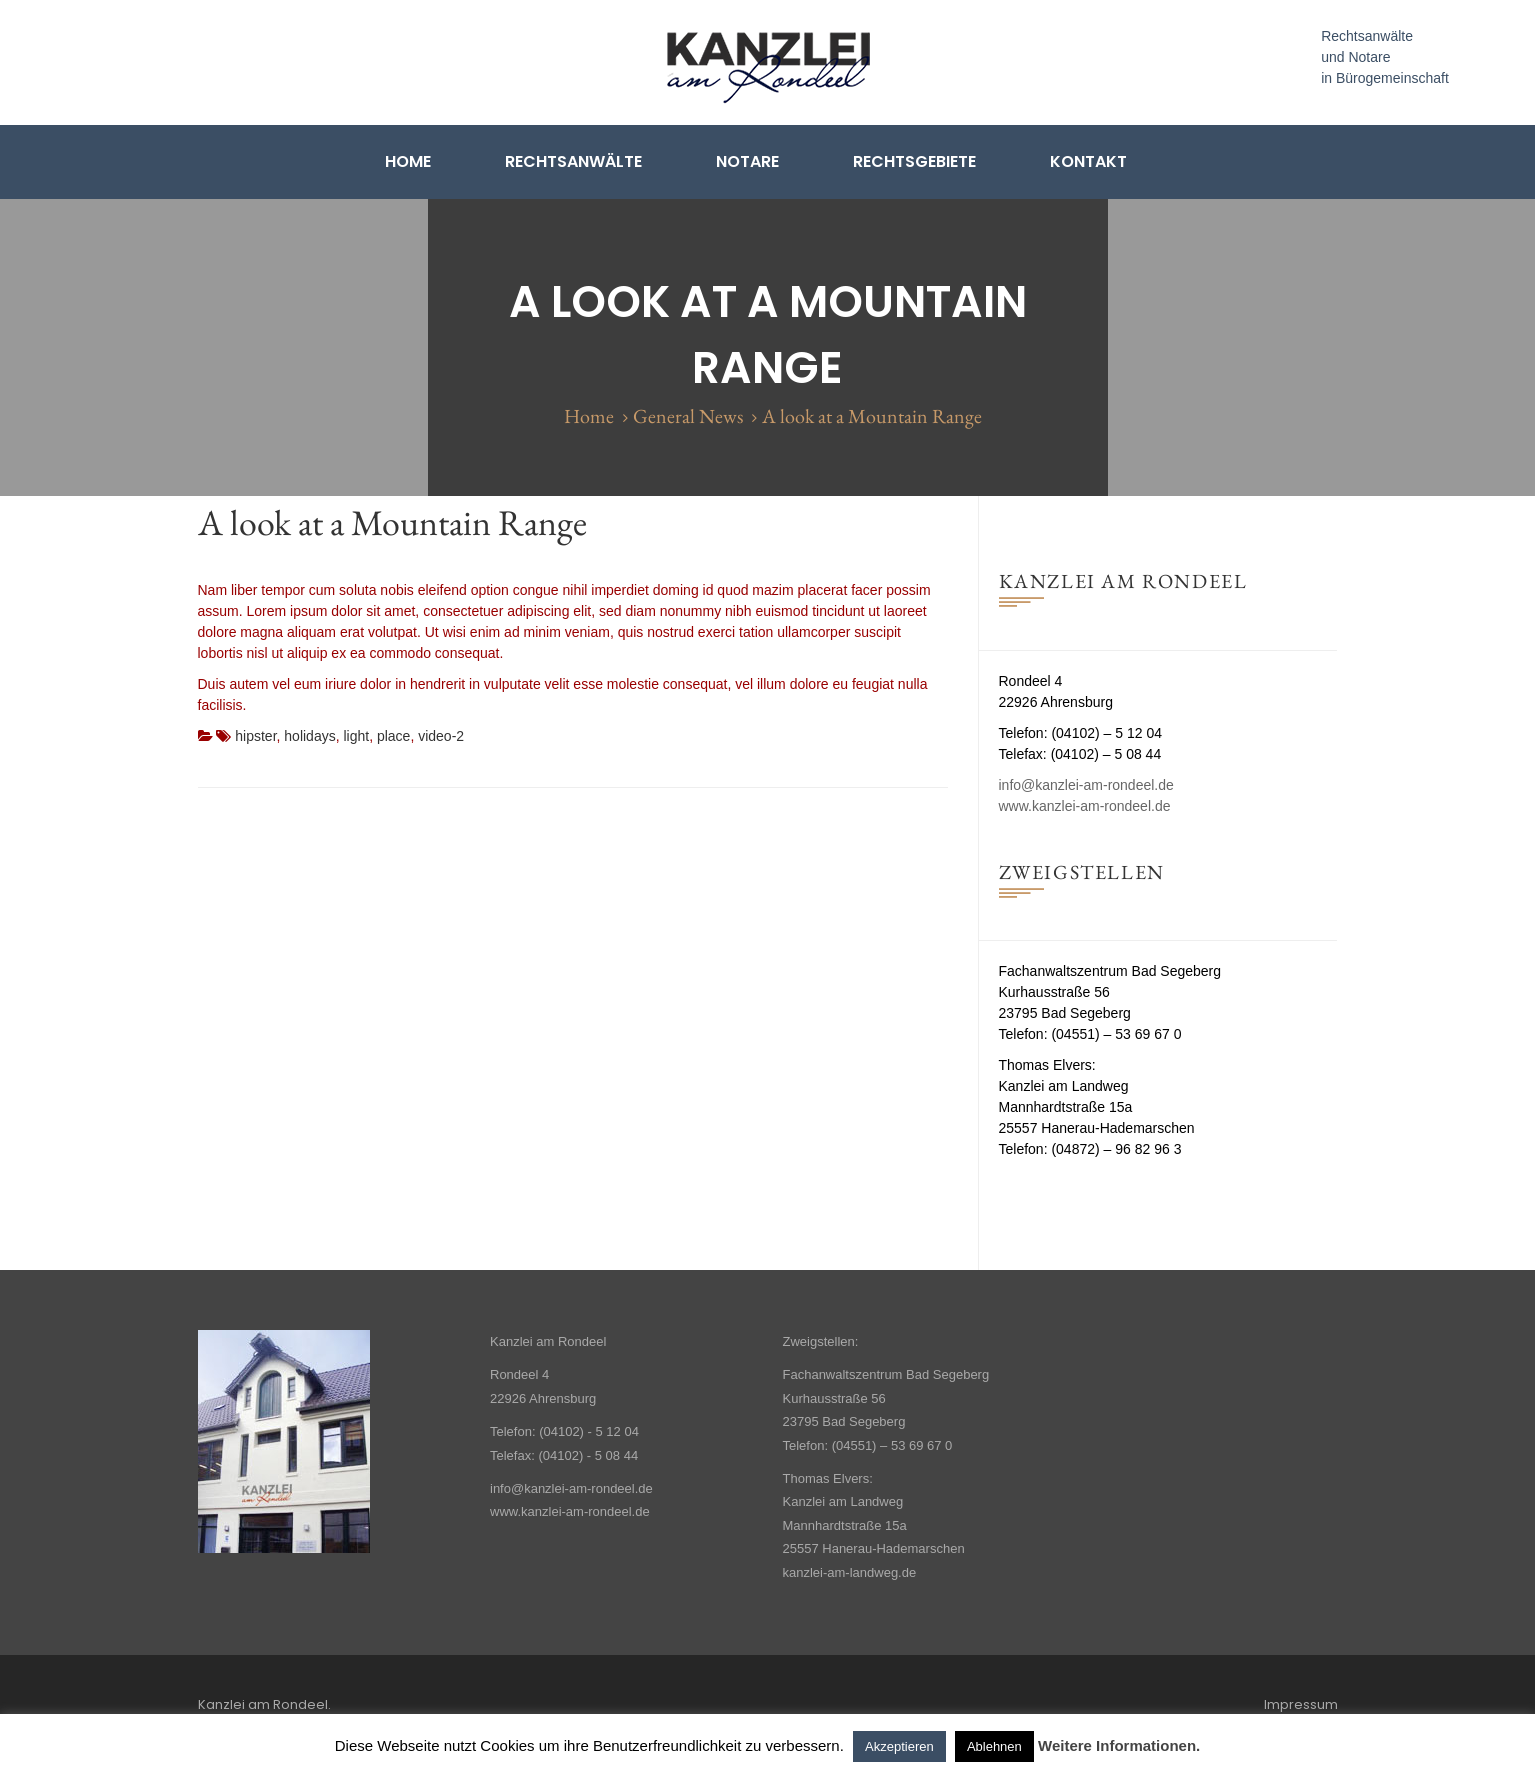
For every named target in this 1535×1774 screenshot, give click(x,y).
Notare (747, 161)
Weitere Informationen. (1119, 1745)
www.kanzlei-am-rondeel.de (1085, 806)
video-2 (441, 736)
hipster (255, 736)
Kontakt (1088, 161)
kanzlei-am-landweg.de (850, 1572)
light (356, 736)
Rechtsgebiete (914, 161)
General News (688, 416)
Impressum (1301, 1704)
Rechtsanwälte (573, 161)
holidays (309, 736)
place (393, 736)
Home (408, 161)
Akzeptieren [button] (899, 1746)
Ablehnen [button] (994, 1746)
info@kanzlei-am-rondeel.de (1086, 785)
